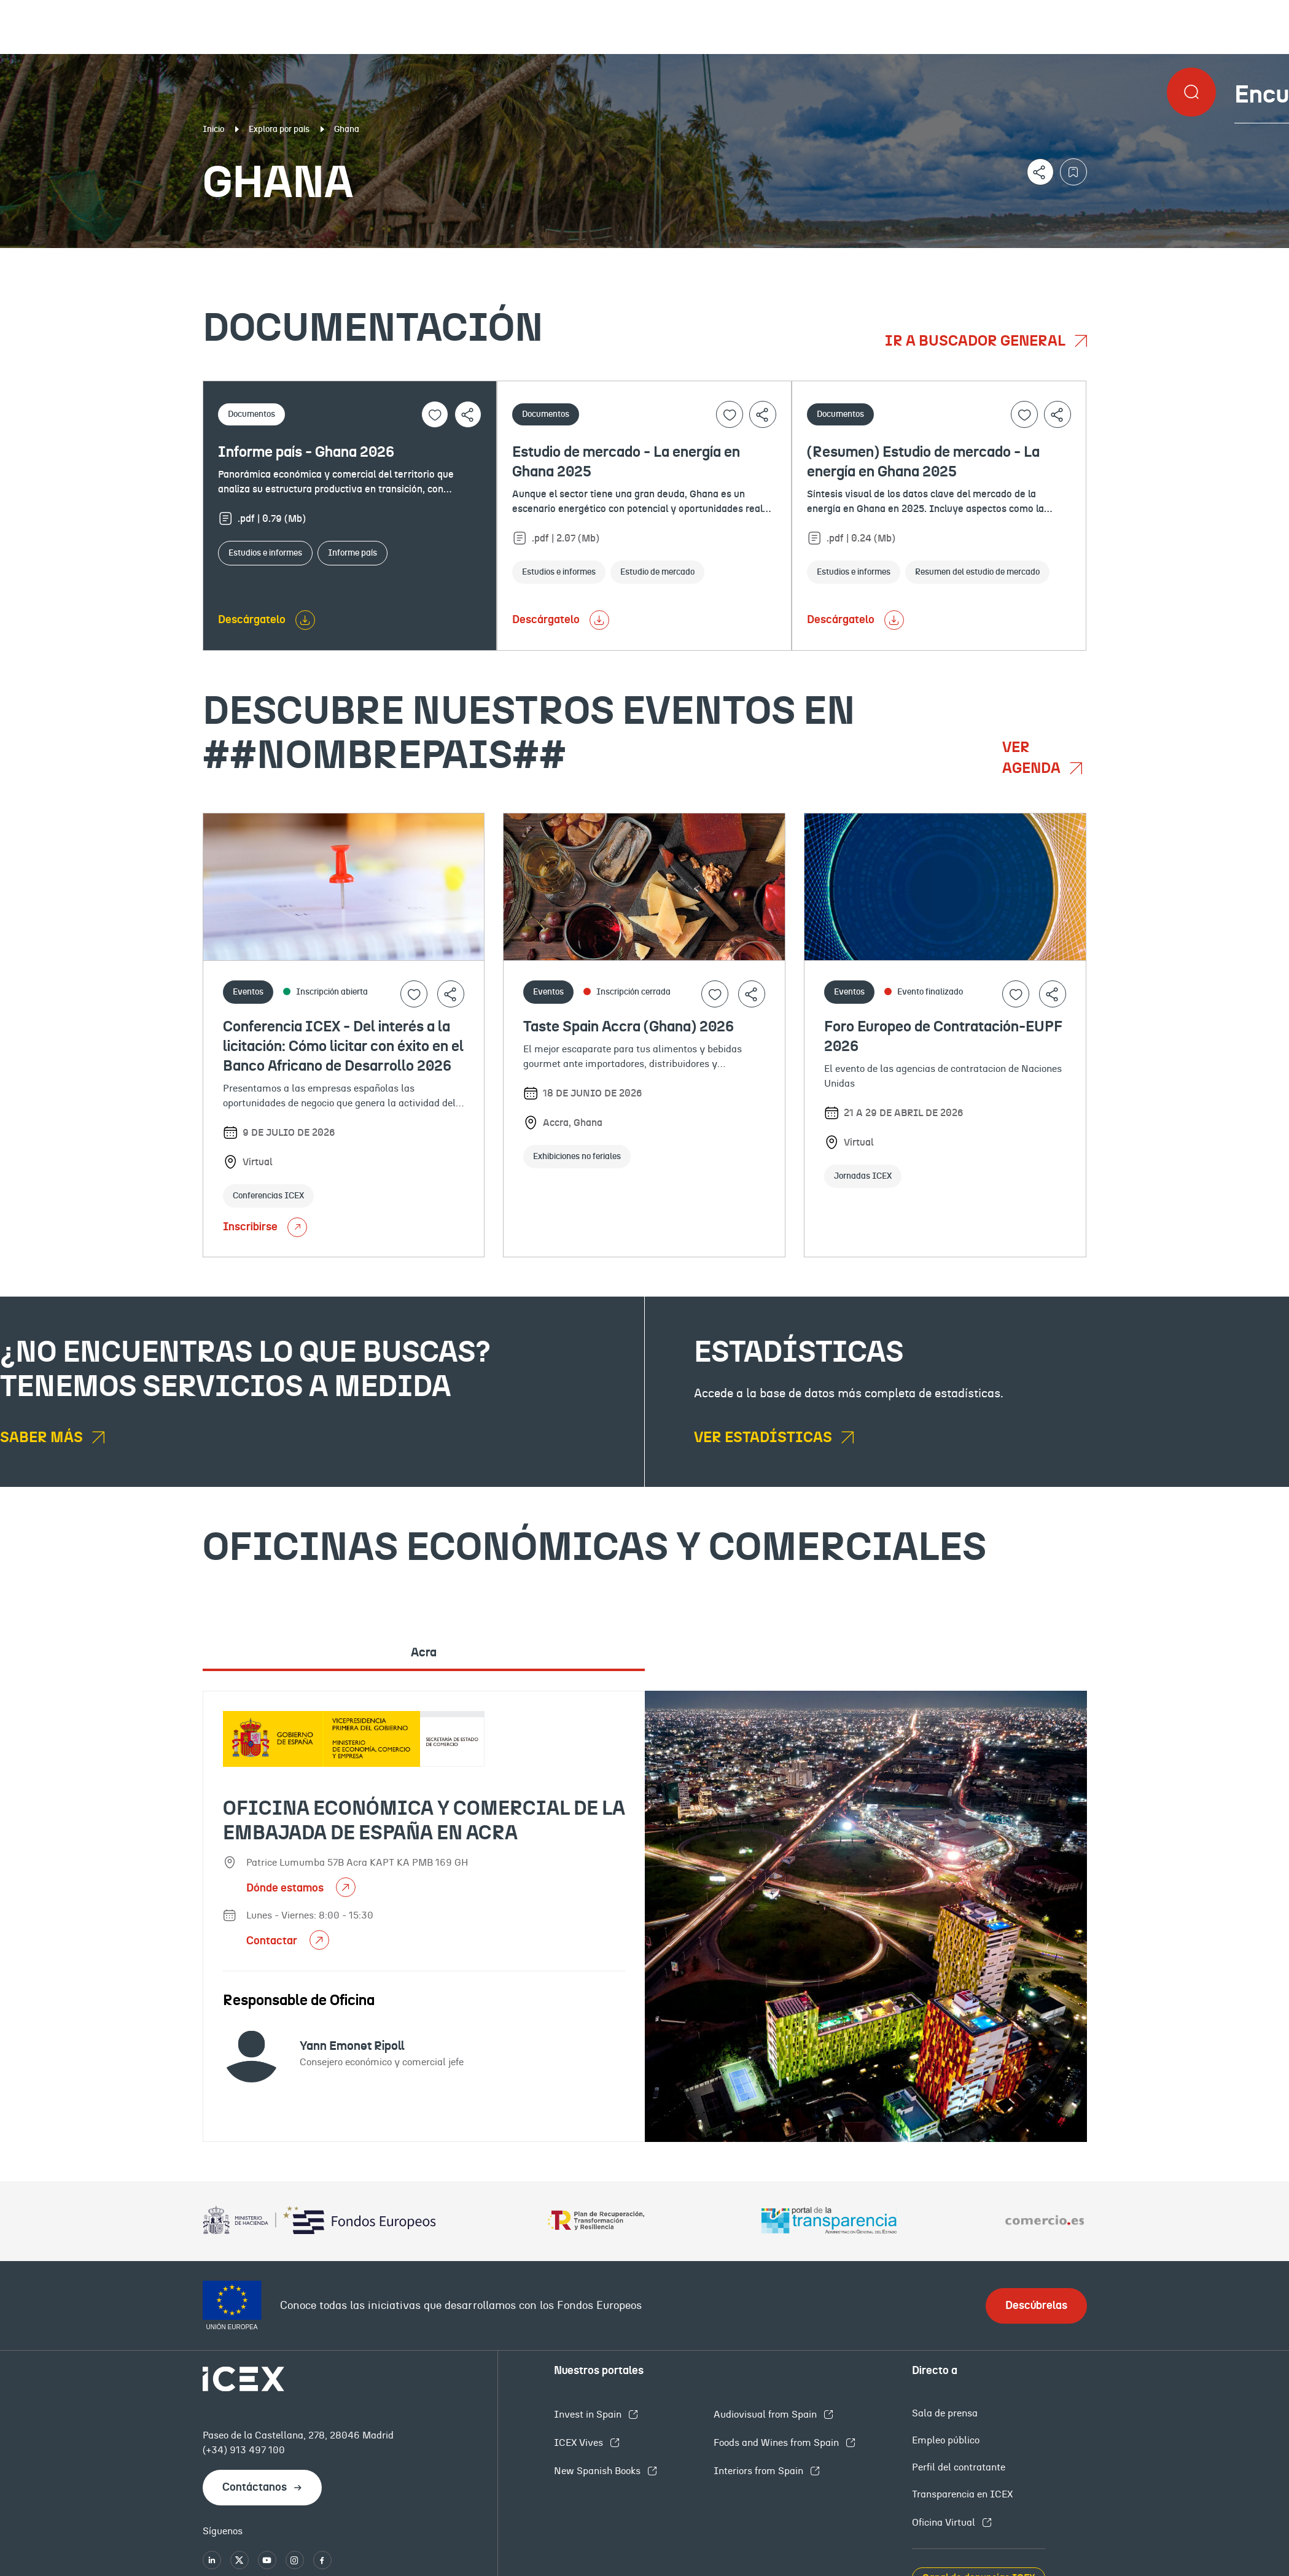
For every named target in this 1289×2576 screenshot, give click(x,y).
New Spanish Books (598, 2471)
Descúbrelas (1036, 2305)
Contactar (273, 1941)
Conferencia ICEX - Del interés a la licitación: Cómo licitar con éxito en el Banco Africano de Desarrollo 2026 (343, 1047)
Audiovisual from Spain (766, 2414)
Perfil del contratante (958, 2467)
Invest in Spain (589, 2414)
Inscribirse (265, 1227)
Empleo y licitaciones (1114, 257)
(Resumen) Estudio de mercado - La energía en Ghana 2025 (923, 462)
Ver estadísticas (764, 1437)
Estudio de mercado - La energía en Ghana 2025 (626, 462)
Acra (424, 1653)
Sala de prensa (945, 2413)
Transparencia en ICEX (962, 2494)
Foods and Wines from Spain (777, 2443)
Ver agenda (1033, 758)
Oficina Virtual (945, 2523)
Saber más (43, 1437)
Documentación (157, 257)
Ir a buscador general (977, 341)
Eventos (470, 257)
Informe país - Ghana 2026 (306, 452)
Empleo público (945, 2440)
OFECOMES (771, 257)
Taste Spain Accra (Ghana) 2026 (628, 1027)
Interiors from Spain (760, 2471)
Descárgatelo (252, 620)
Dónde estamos (286, 1888)
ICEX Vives (580, 2443)
